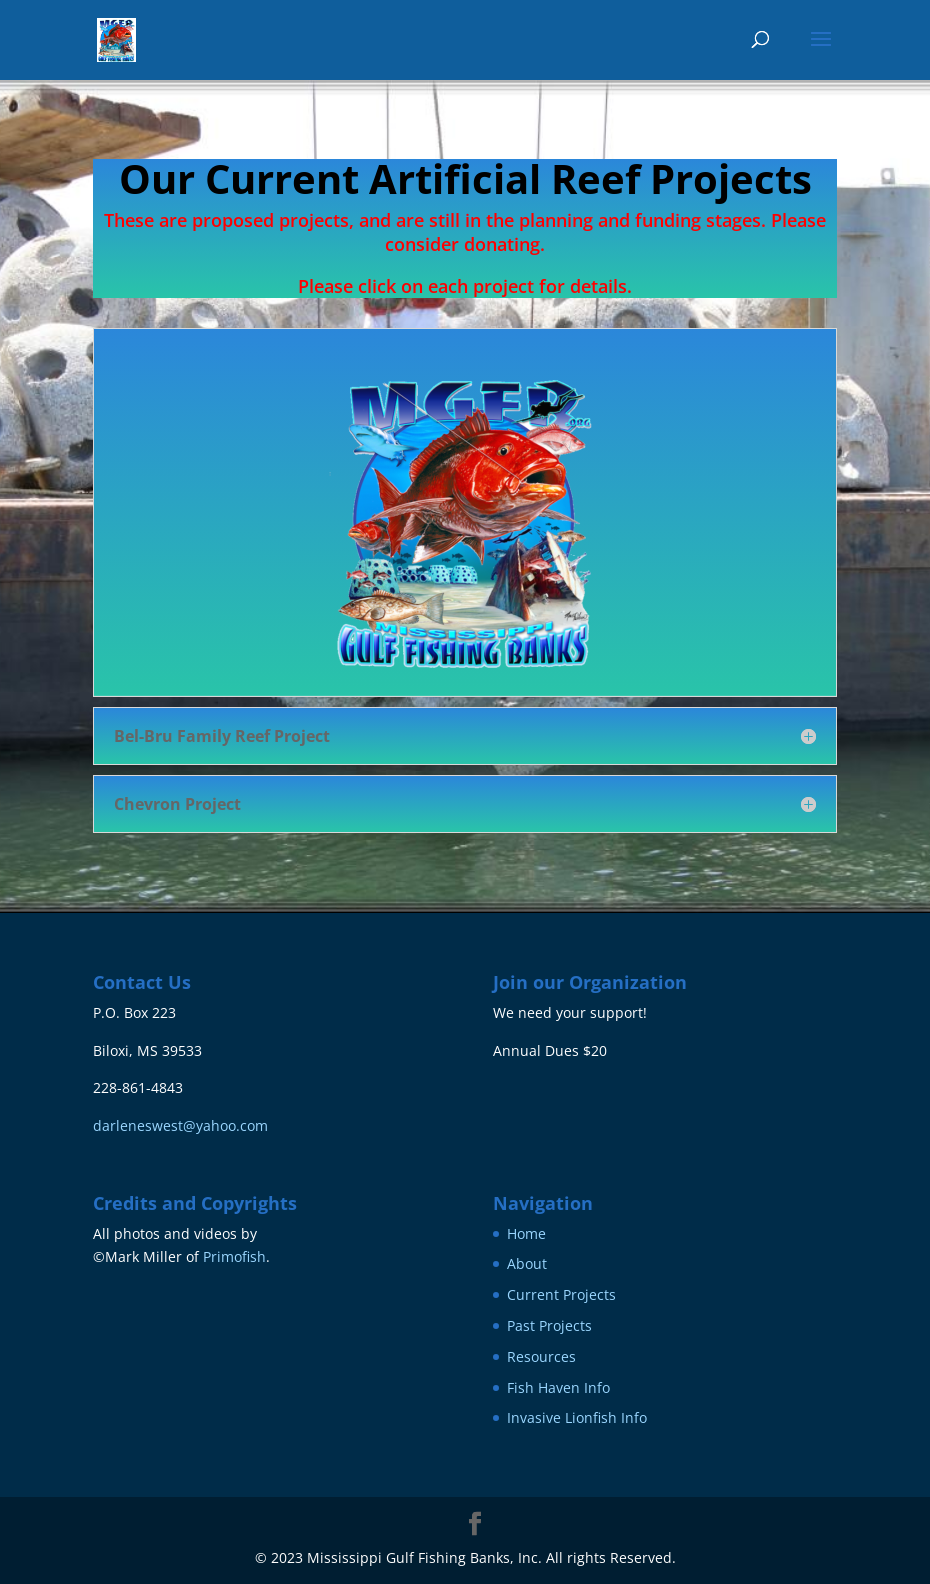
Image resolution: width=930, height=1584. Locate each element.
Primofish (234, 1256)
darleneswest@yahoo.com (180, 1125)
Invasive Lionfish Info (577, 1417)
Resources (541, 1356)
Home (526, 1233)
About (527, 1263)
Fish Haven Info (558, 1387)
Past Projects (549, 1325)
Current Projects (561, 1294)
